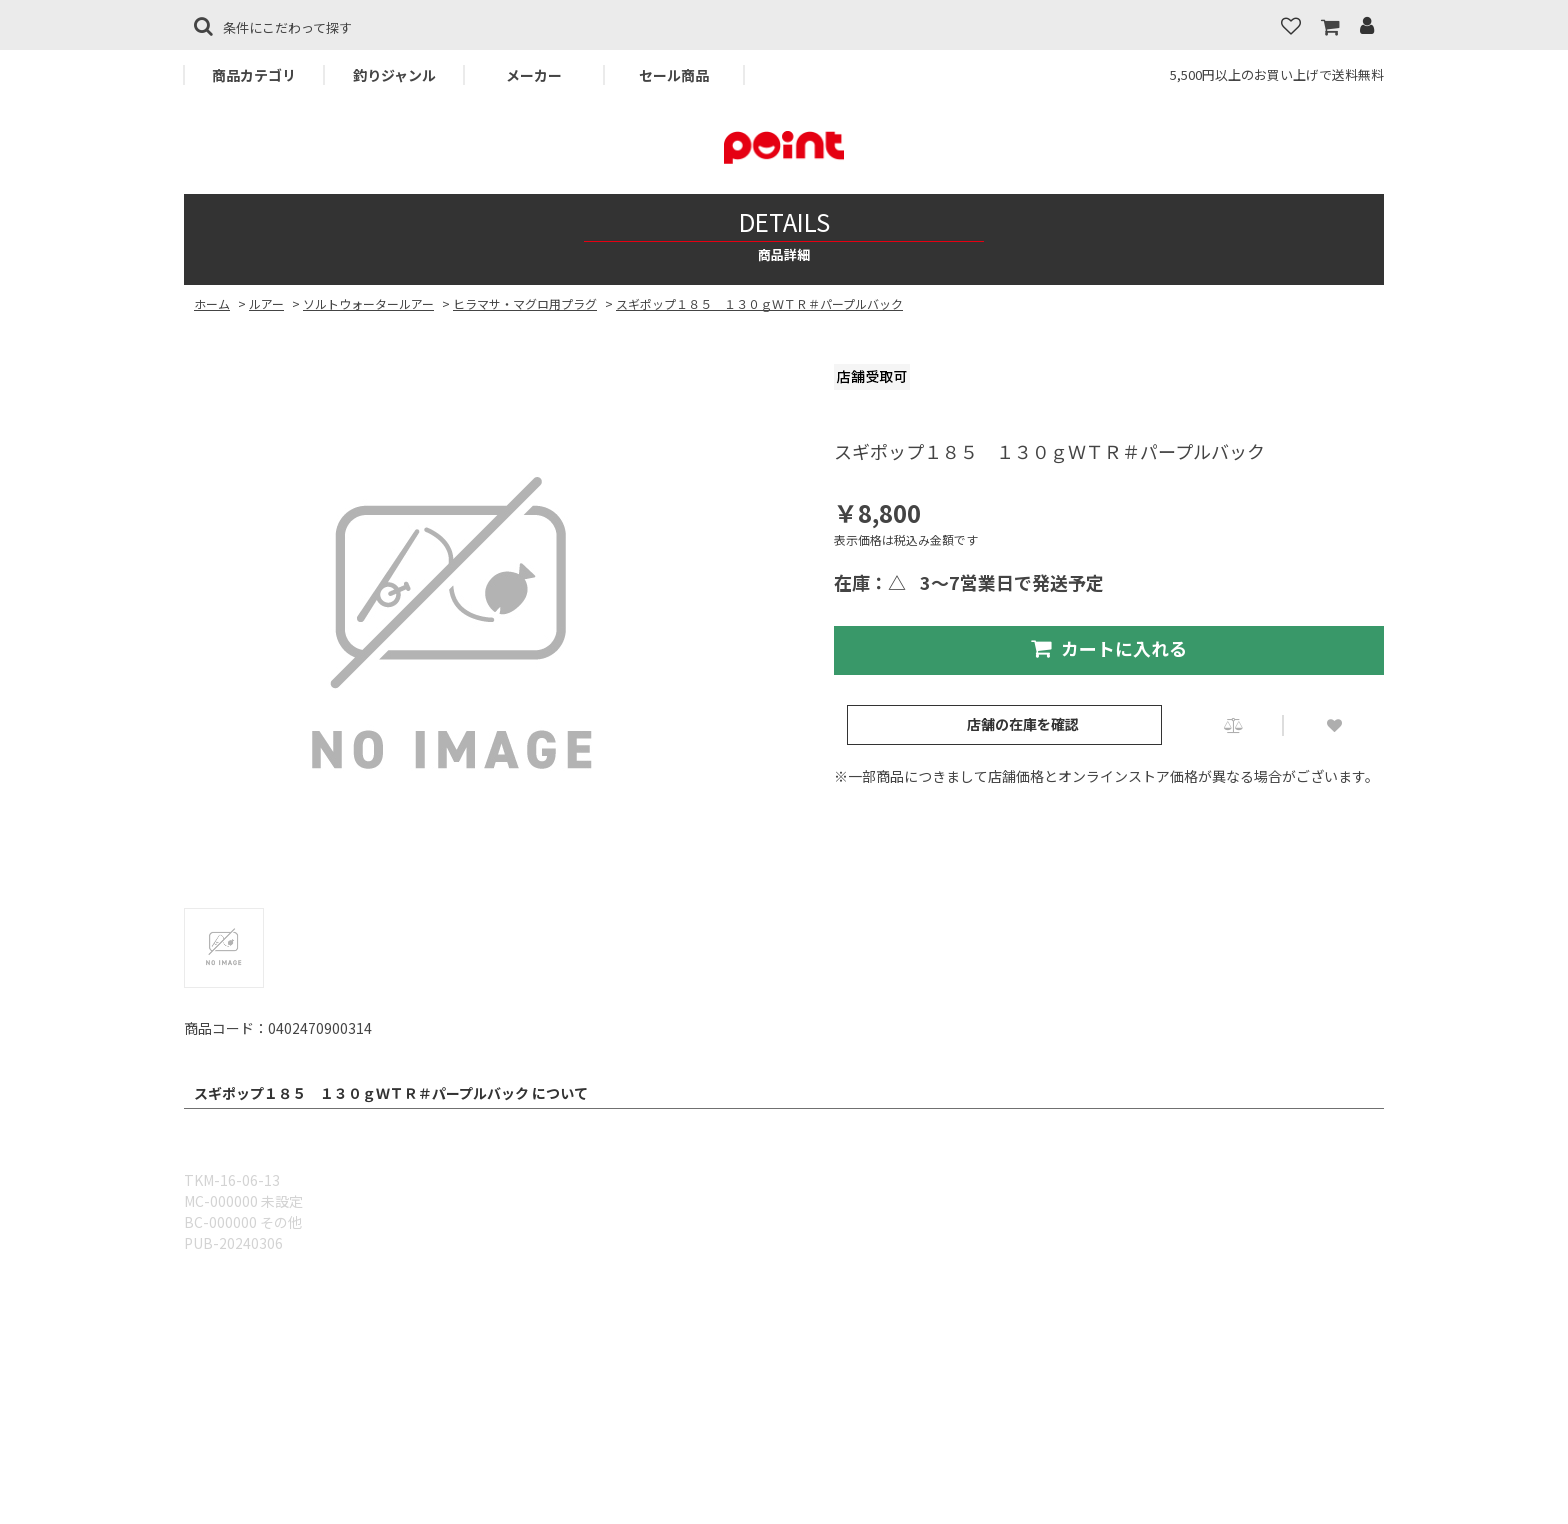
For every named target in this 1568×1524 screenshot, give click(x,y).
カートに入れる (1109, 648)
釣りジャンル (394, 75)
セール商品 (674, 75)
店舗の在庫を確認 (1023, 724)
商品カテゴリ (254, 75)
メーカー (534, 75)
